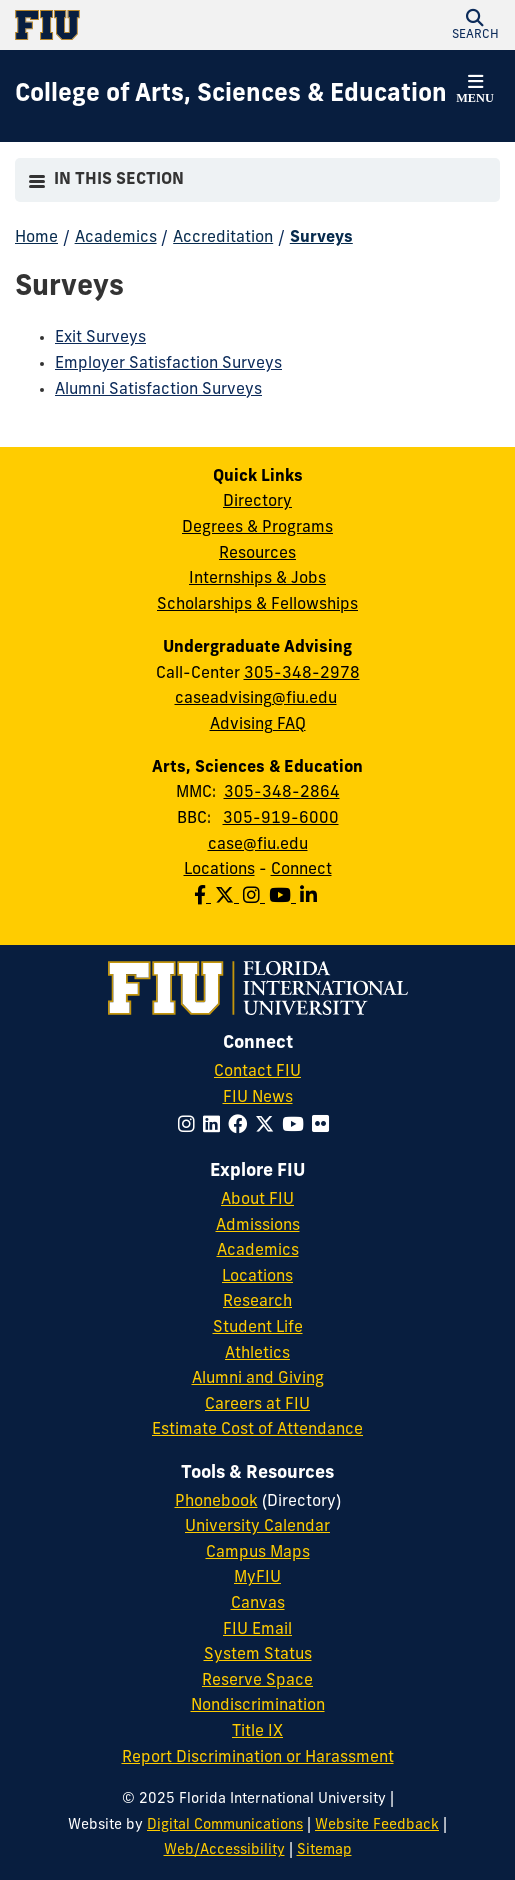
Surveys (321, 238)
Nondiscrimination (258, 1706)
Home (36, 238)
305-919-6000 (281, 819)
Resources (257, 554)
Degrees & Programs (257, 528)
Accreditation (223, 238)
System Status (258, 1655)
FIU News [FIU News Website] (258, 1098)
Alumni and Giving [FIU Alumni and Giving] (258, 1379)
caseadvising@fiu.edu (256, 699)
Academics (116, 238)
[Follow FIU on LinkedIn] (215, 1126)
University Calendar (257, 1527)
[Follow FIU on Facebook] (241, 1126)
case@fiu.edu (258, 845)
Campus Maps (258, 1553)
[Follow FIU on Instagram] (190, 1126)
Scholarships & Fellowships (257, 605)
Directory (257, 502)
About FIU (257, 1200)
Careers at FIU (257, 1405)
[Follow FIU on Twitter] (268, 1126)
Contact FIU (257, 1072)
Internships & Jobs (257, 579)
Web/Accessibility (224, 1850)
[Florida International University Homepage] (136, 25)
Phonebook (216, 1502)
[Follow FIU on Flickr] (324, 1126)
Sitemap (324, 1850)
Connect (301, 870)
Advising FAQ (258, 725)
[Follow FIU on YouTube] (297, 1126)
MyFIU (257, 1578)
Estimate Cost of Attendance (257, 1430)
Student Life (258, 1328)
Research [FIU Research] (257, 1302)
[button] (475, 25)
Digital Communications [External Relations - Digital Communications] (225, 1825)
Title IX (257, 1732)
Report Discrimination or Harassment (258, 1758)
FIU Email (257, 1630)
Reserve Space (257, 1681)
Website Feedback (377, 1825)
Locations (219, 870)
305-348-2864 (282, 793)
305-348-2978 (302, 674)
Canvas (258, 1604)
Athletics (257, 1354)
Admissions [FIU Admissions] (258, 1226)
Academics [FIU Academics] (258, 1251)
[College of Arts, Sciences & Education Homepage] (231, 96)
